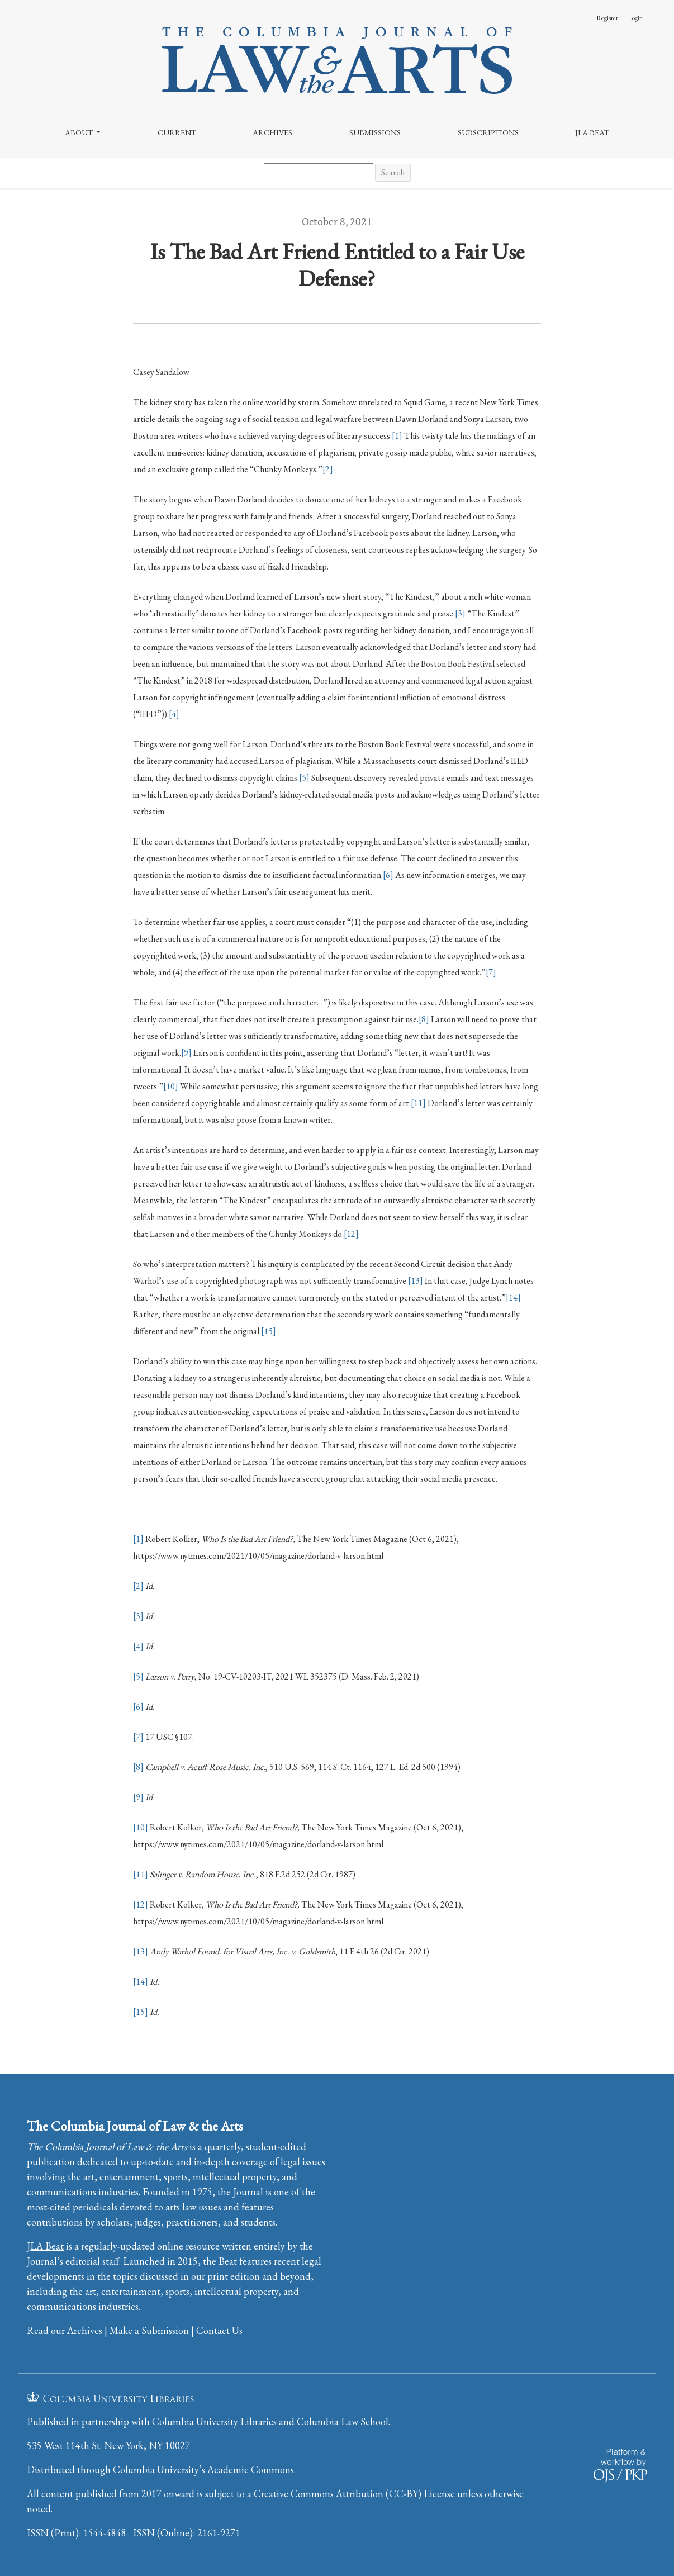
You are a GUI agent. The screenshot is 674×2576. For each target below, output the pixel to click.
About (79, 132)
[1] (397, 436)
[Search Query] (318, 172)
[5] (304, 778)
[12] (351, 1234)
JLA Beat (592, 132)
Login (635, 17)
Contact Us (219, 2330)
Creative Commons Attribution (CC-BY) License (354, 2493)
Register (607, 17)
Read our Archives (64, 2330)
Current (177, 132)
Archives (272, 132)
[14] (513, 1297)
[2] (327, 469)
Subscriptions (488, 132)
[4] (174, 714)
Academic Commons (250, 2469)
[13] (415, 1281)
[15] (268, 1331)
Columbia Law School (342, 2421)
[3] (460, 613)
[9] (186, 1053)
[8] (424, 1019)
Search (393, 172)
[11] (418, 1103)
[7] (491, 972)
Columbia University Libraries (214, 2421)
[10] (170, 1086)
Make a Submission (149, 2330)
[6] (388, 875)
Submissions (375, 132)
